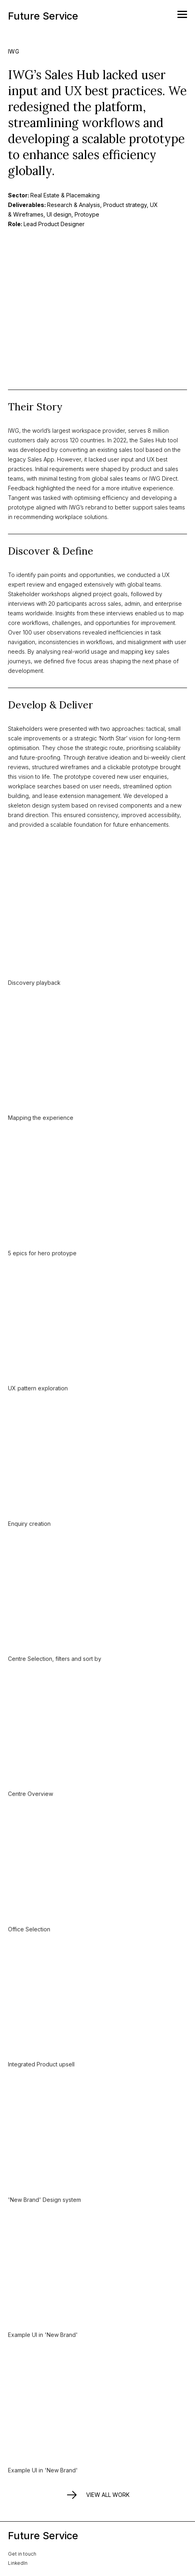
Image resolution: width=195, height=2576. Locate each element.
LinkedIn (18, 2563)
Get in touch (22, 2554)
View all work (97, 2494)
